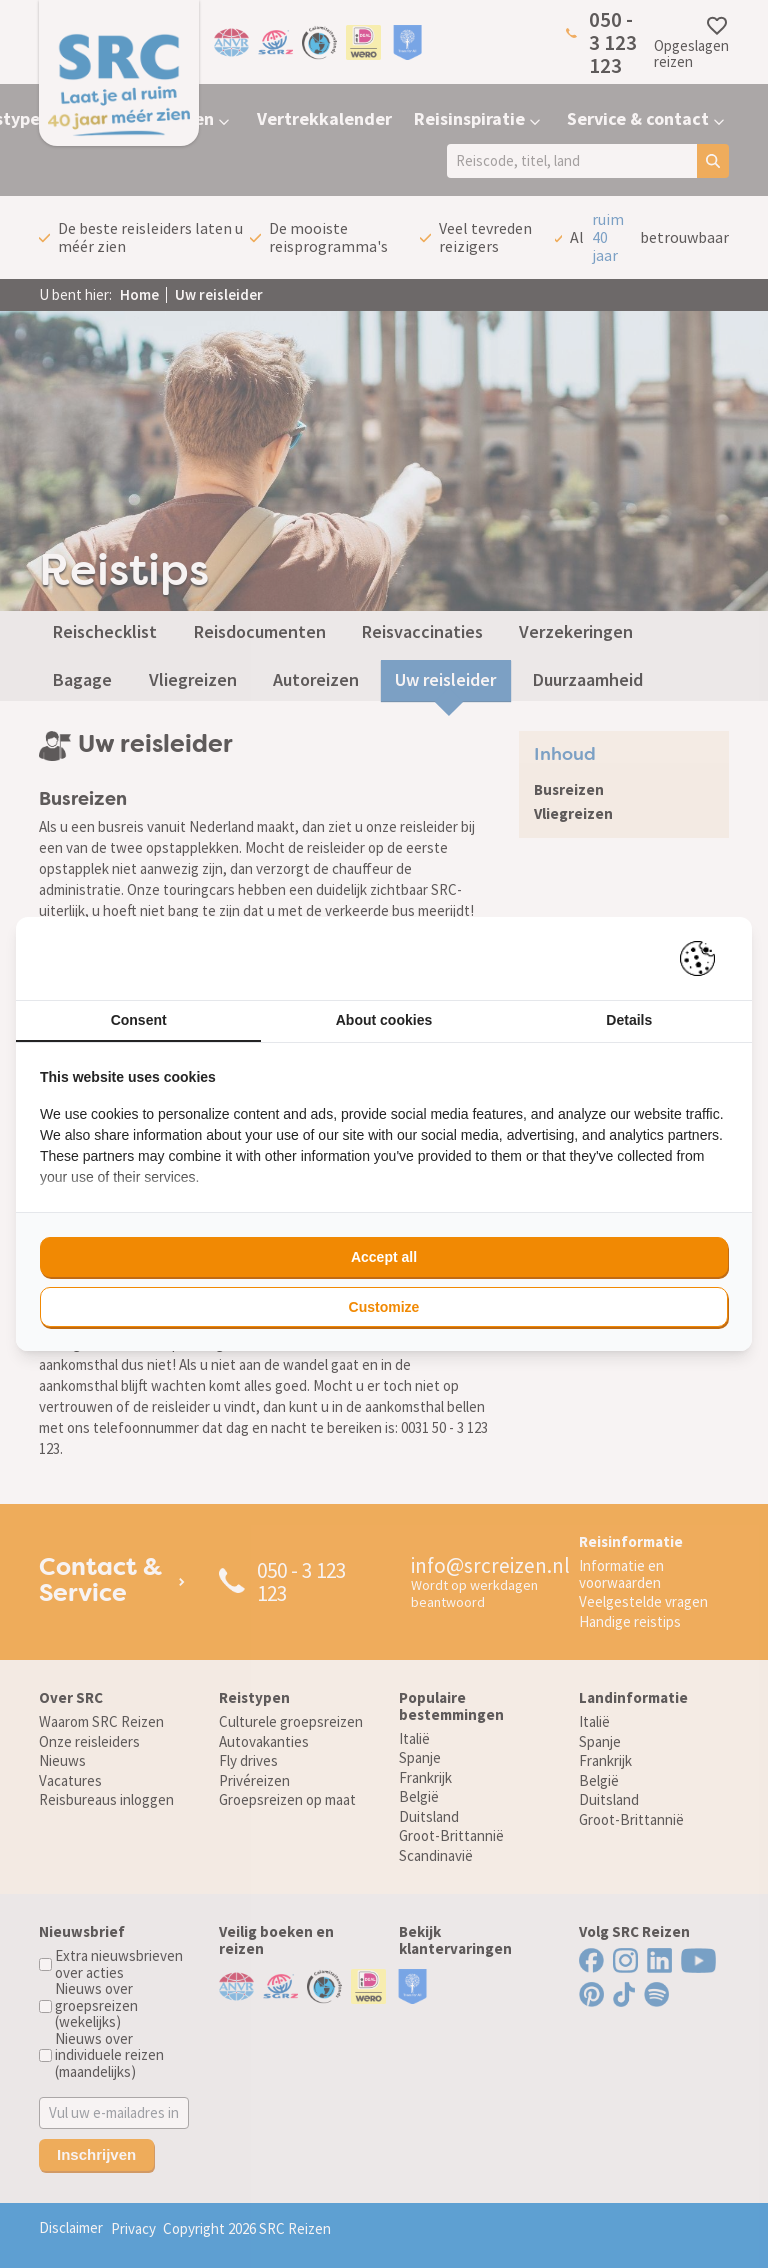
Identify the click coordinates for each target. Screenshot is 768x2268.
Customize (384, 1307)
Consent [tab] (139, 1020)
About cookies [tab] (384, 1020)
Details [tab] (629, 1020)
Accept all (384, 1257)
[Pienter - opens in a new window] (704, 958)
